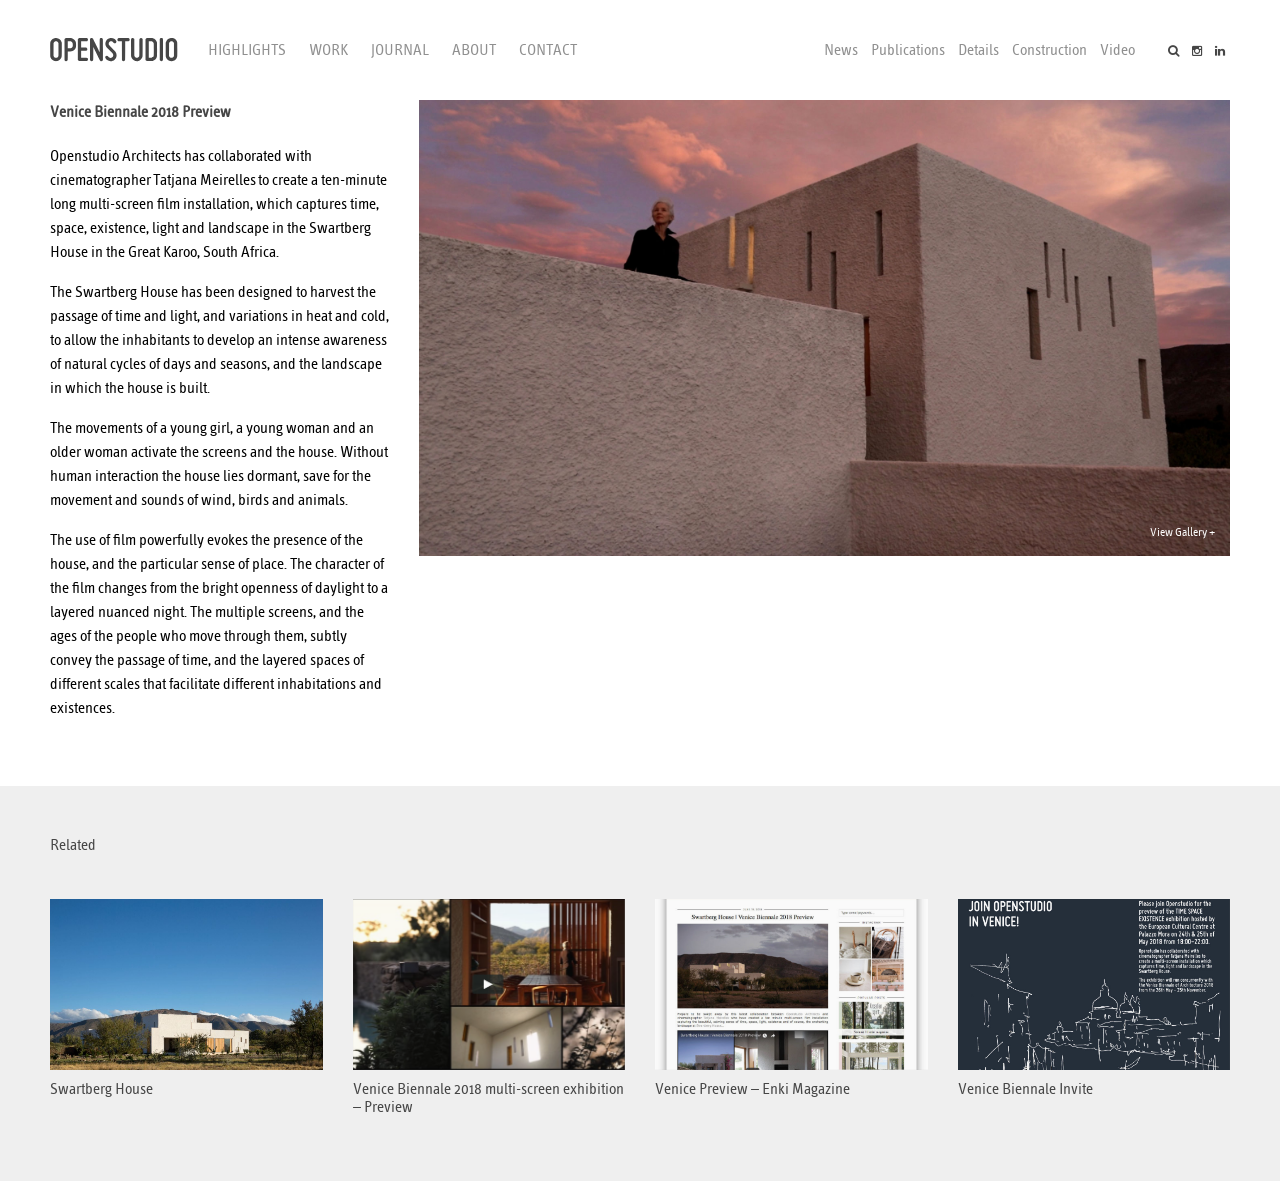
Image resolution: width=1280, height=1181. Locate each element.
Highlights (247, 50)
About (474, 50)
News (841, 50)
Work (328, 50)
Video (1117, 50)
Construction (1049, 50)
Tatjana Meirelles (204, 180)
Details (978, 50)
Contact (548, 50)
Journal (400, 50)
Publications (908, 50)
